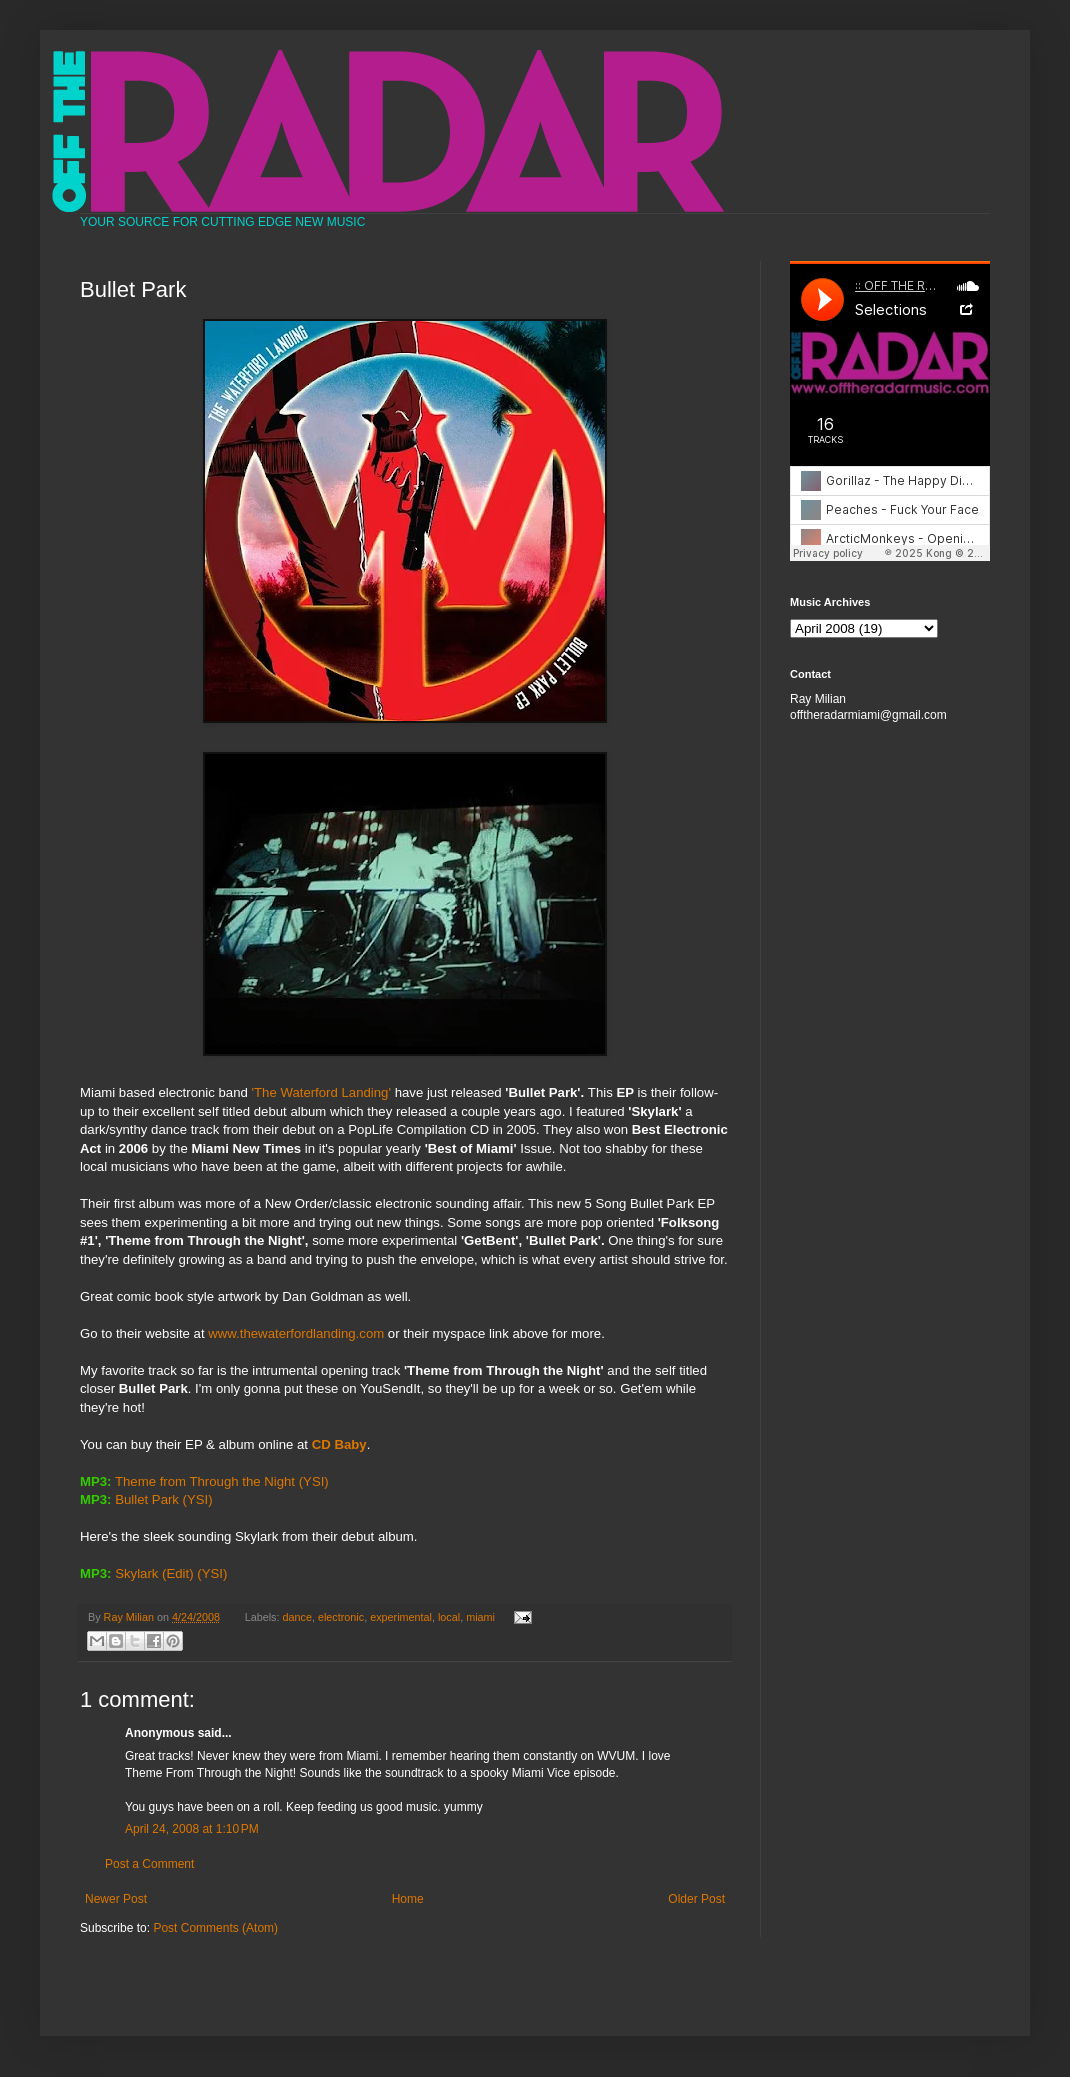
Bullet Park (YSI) (163, 1499)
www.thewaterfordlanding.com (296, 1333)
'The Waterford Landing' (321, 1092)
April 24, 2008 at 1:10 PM (192, 1829)
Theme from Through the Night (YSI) (222, 1481)
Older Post (696, 1899)
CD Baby (339, 1444)
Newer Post (116, 1899)
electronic (341, 1617)
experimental (401, 1617)
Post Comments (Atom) (215, 1928)
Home (408, 1899)
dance (297, 1617)
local (449, 1617)
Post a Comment (149, 1864)
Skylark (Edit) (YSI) (171, 1573)
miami (480, 1617)
